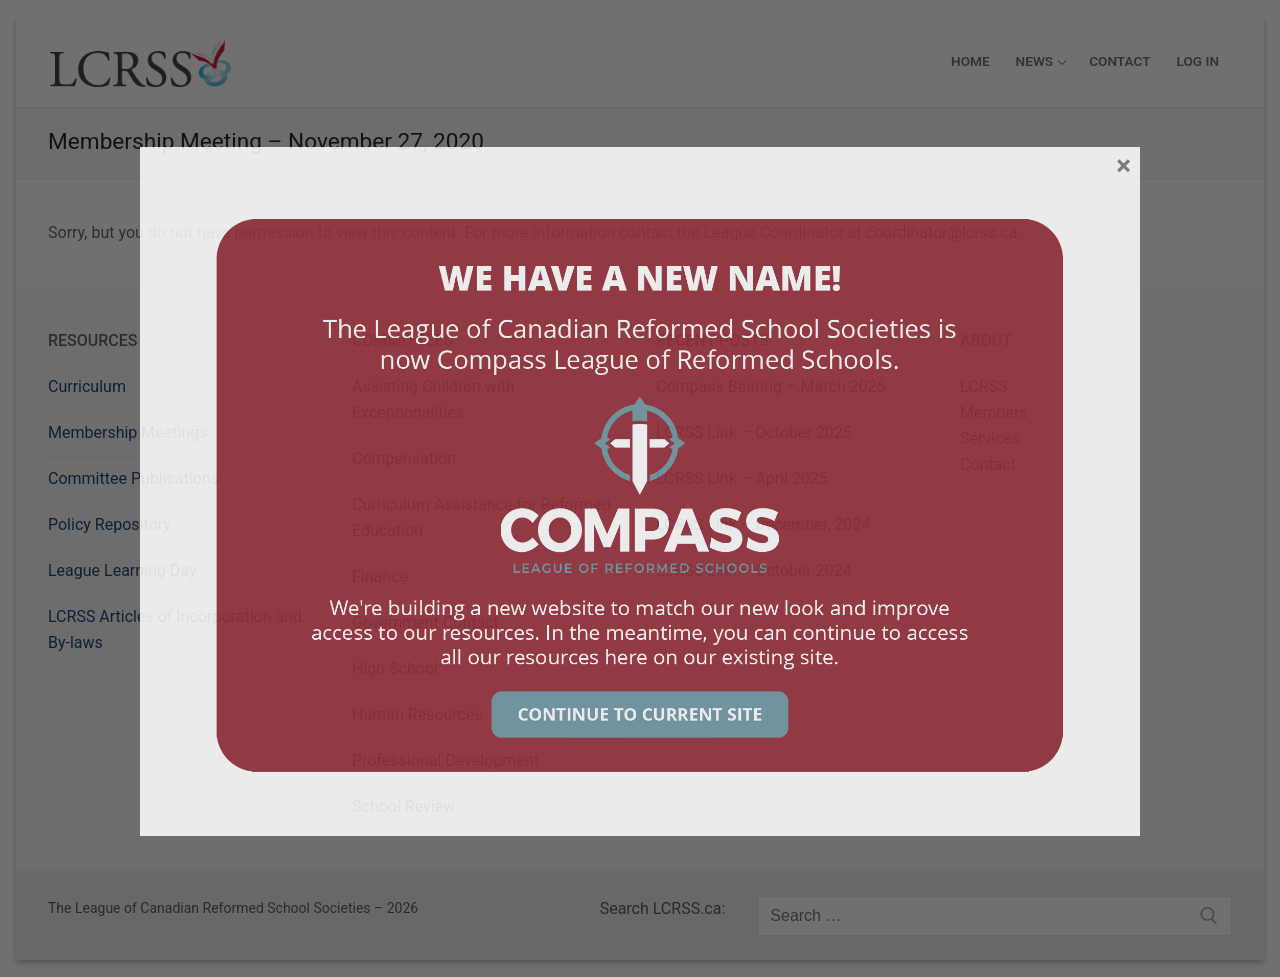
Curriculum (87, 386)
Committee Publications (133, 478)
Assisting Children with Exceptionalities (433, 399)
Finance (380, 576)
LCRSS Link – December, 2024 (763, 524)
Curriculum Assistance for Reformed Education (481, 517)
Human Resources (417, 714)
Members (994, 412)
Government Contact (425, 622)
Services (990, 438)
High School (395, 668)
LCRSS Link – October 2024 (754, 570)
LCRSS (983, 386)
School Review (403, 806)
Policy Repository (109, 524)
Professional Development (445, 760)
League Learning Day (122, 570)
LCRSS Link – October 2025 (754, 432)
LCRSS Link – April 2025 (742, 478)
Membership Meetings (127, 432)
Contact (988, 464)
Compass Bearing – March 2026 (771, 386)
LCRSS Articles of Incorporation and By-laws (175, 629)
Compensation (404, 458)
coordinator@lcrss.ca (942, 232)
